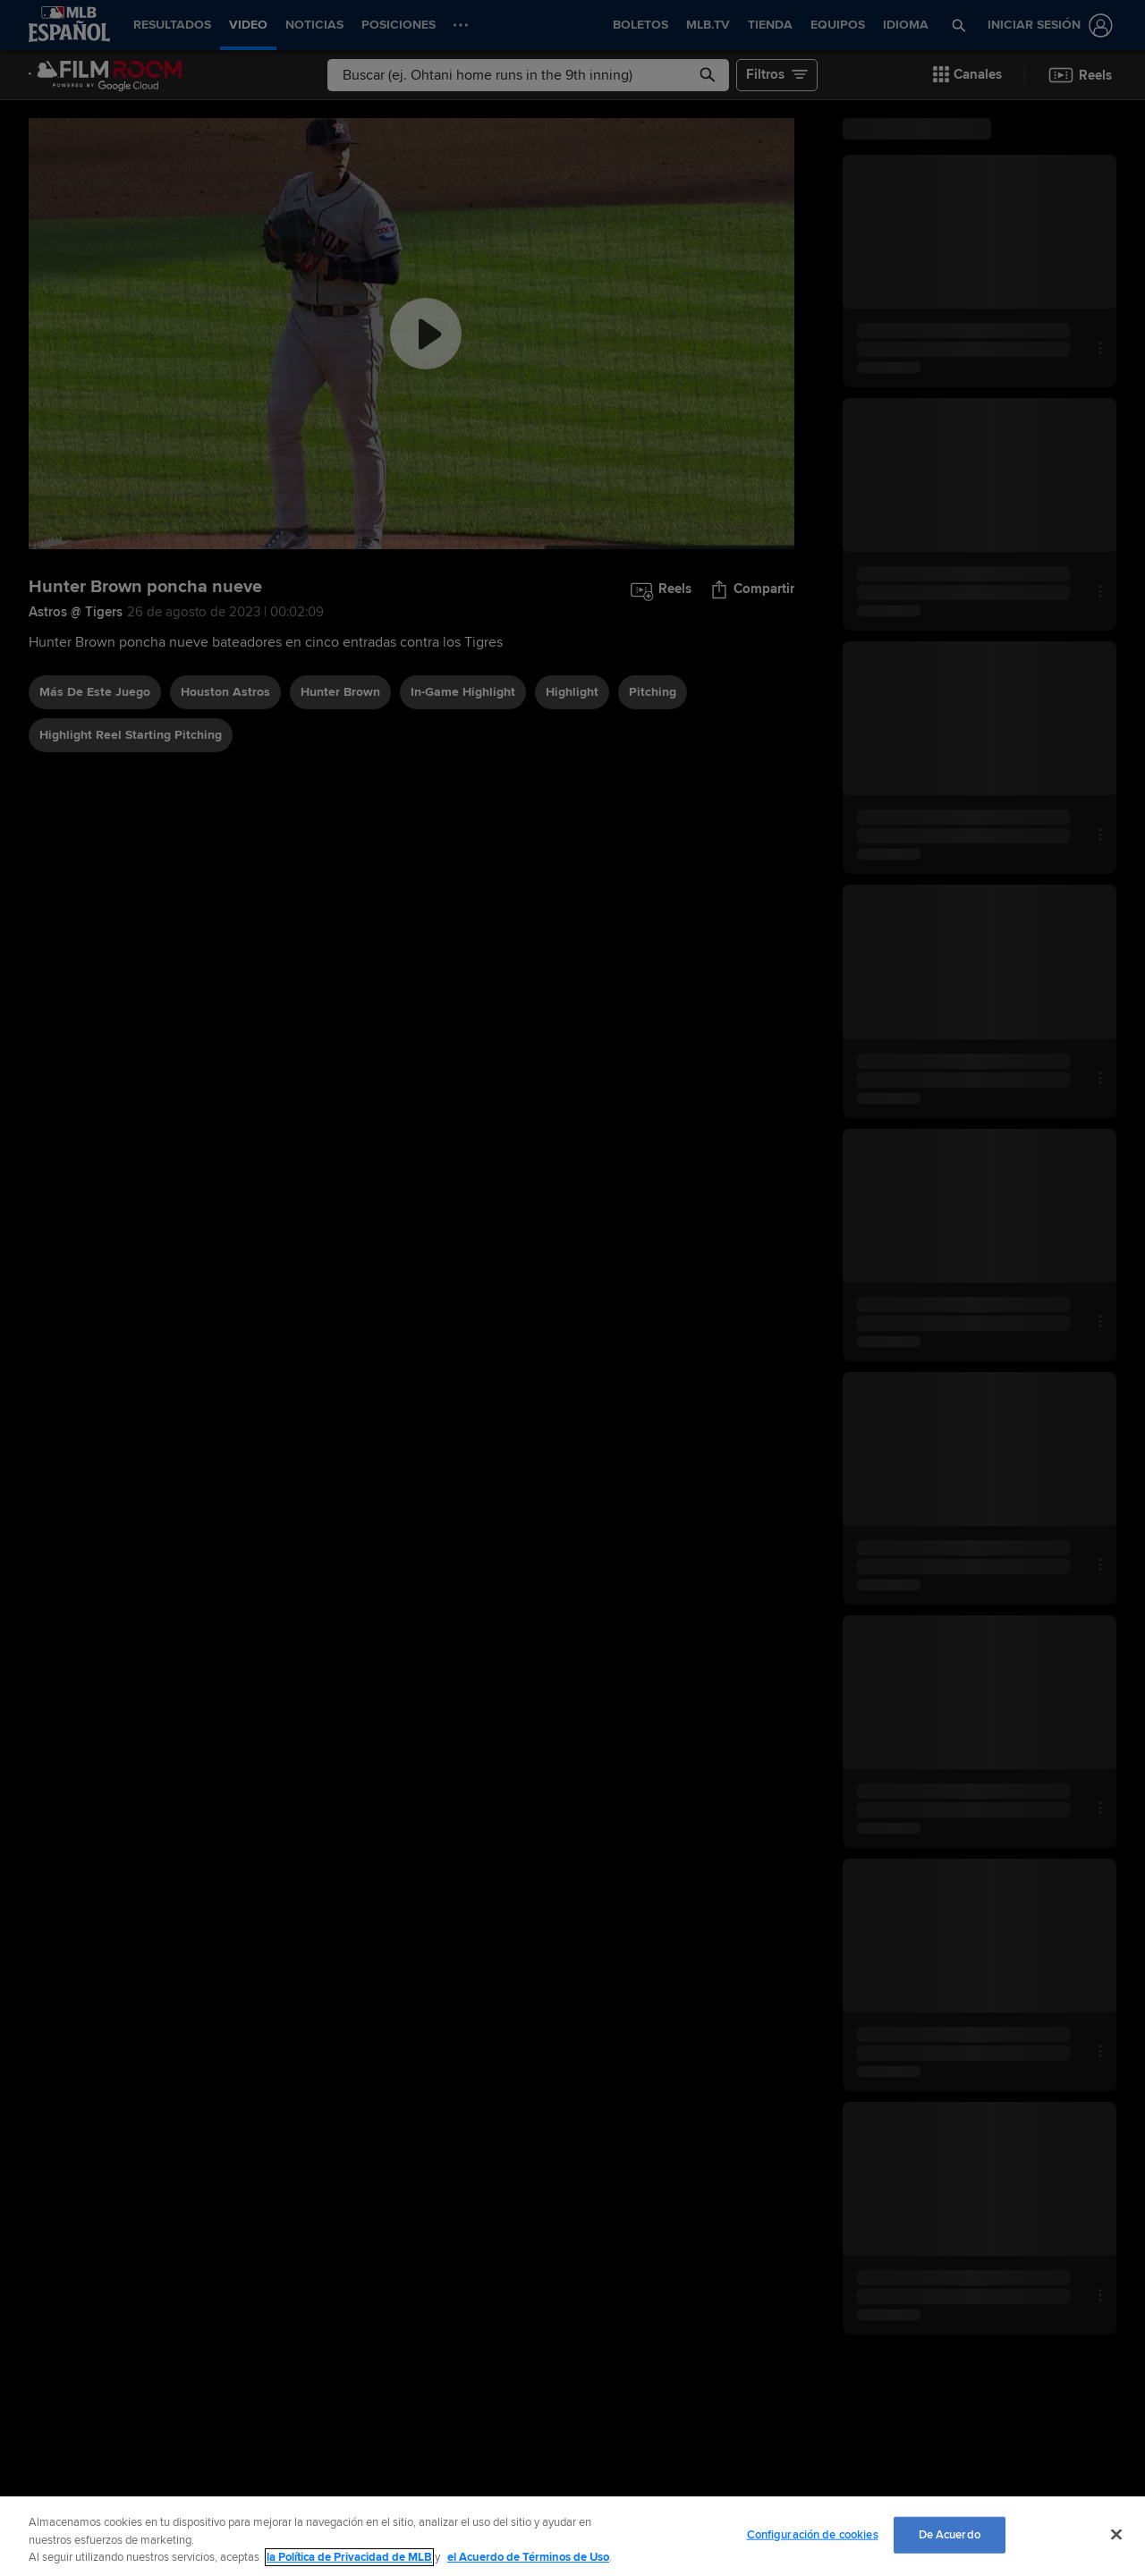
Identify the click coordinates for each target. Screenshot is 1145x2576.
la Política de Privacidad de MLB (349, 2557)
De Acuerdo (949, 2534)
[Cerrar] (1116, 2534)
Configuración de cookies (812, 2534)
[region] (572, 2536)
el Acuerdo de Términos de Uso (528, 2557)
